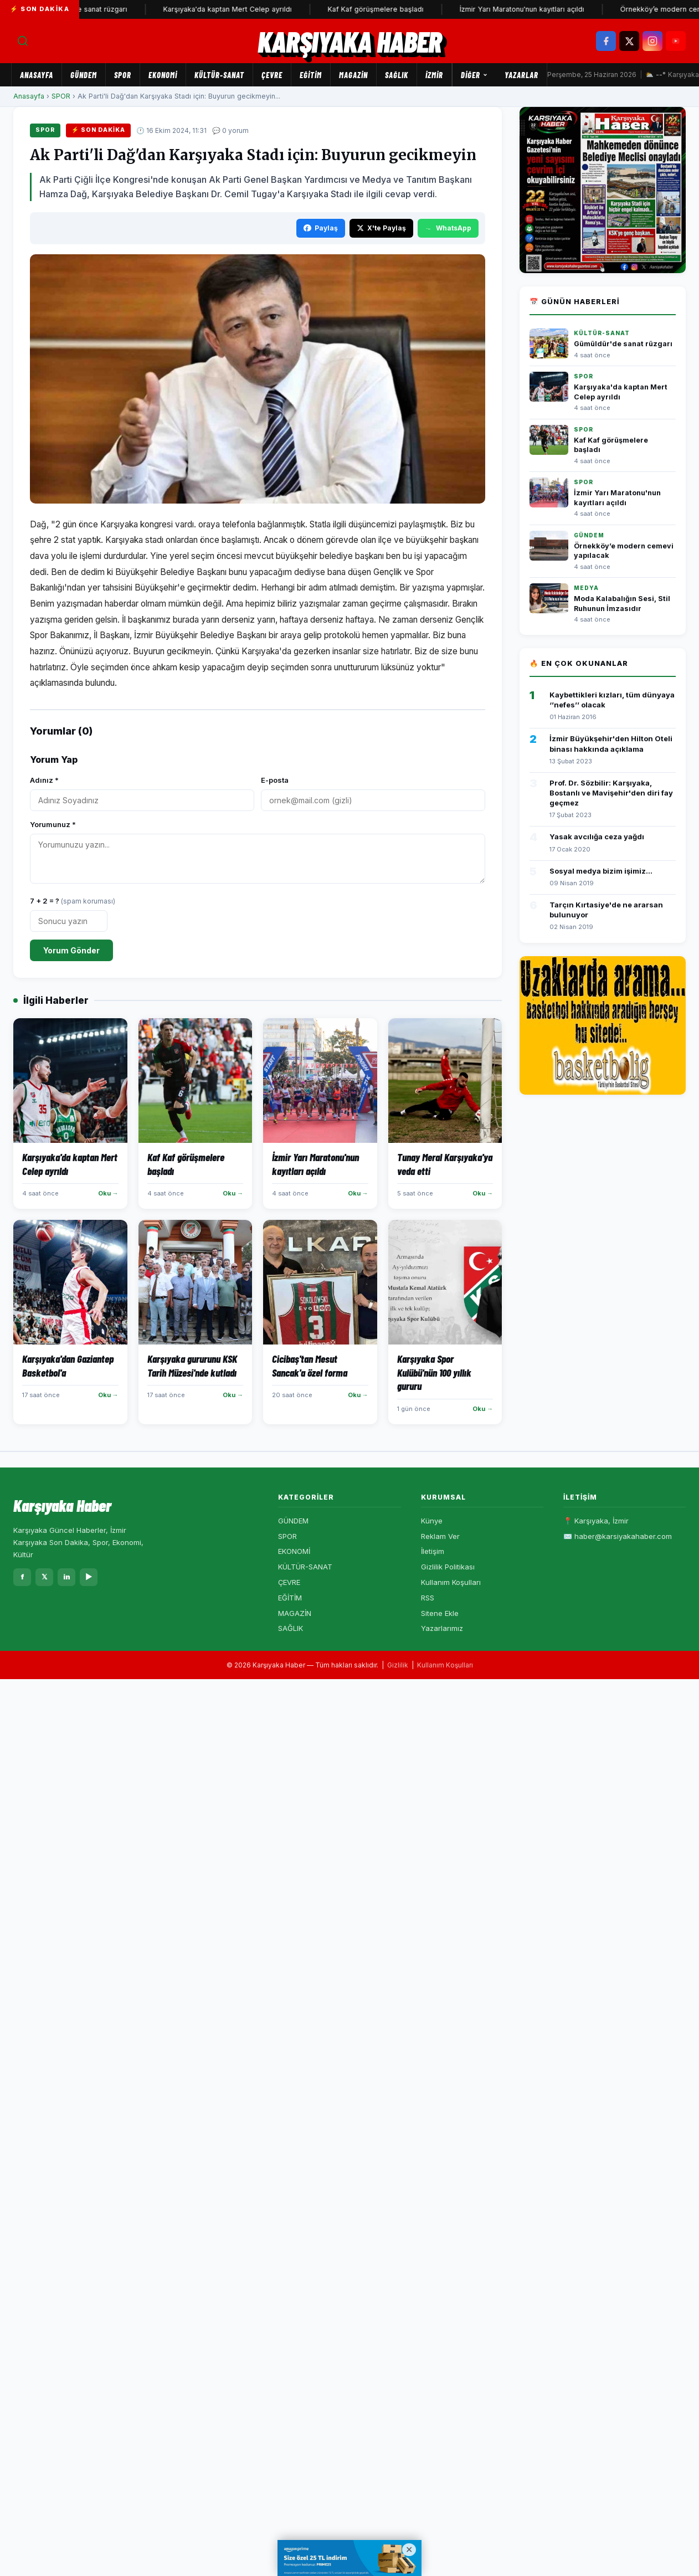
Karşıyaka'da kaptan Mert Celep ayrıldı (236, 9)
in (66, 1576)
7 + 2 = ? (72, 900)
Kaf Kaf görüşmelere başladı (385, 9)
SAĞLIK (396, 75)
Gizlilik (397, 1665)
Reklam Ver (440, 1536)
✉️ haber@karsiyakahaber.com (617, 1536)
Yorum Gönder (71, 950)
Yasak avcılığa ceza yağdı (596, 836)
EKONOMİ (162, 75)
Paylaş (321, 228)
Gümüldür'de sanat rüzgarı (92, 9)
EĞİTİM (311, 75)
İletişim (432, 1551)
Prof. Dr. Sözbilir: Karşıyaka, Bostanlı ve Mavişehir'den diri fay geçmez (611, 792)
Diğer (474, 75)
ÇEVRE (271, 75)
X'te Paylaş (381, 228)
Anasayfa (36, 75)
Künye (432, 1520)
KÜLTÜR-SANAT (219, 75)
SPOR (122, 75)
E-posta (275, 780)
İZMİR (434, 75)
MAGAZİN (353, 75)
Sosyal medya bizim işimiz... (600, 870)
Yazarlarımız (442, 1628)
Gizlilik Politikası (448, 1566)
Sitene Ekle (440, 1613)
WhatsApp (448, 228)
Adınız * (44, 780)
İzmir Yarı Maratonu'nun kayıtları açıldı (531, 9)
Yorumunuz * (53, 824)
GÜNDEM (83, 75)
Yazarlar (521, 75)
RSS (427, 1597)
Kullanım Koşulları (451, 1582)
